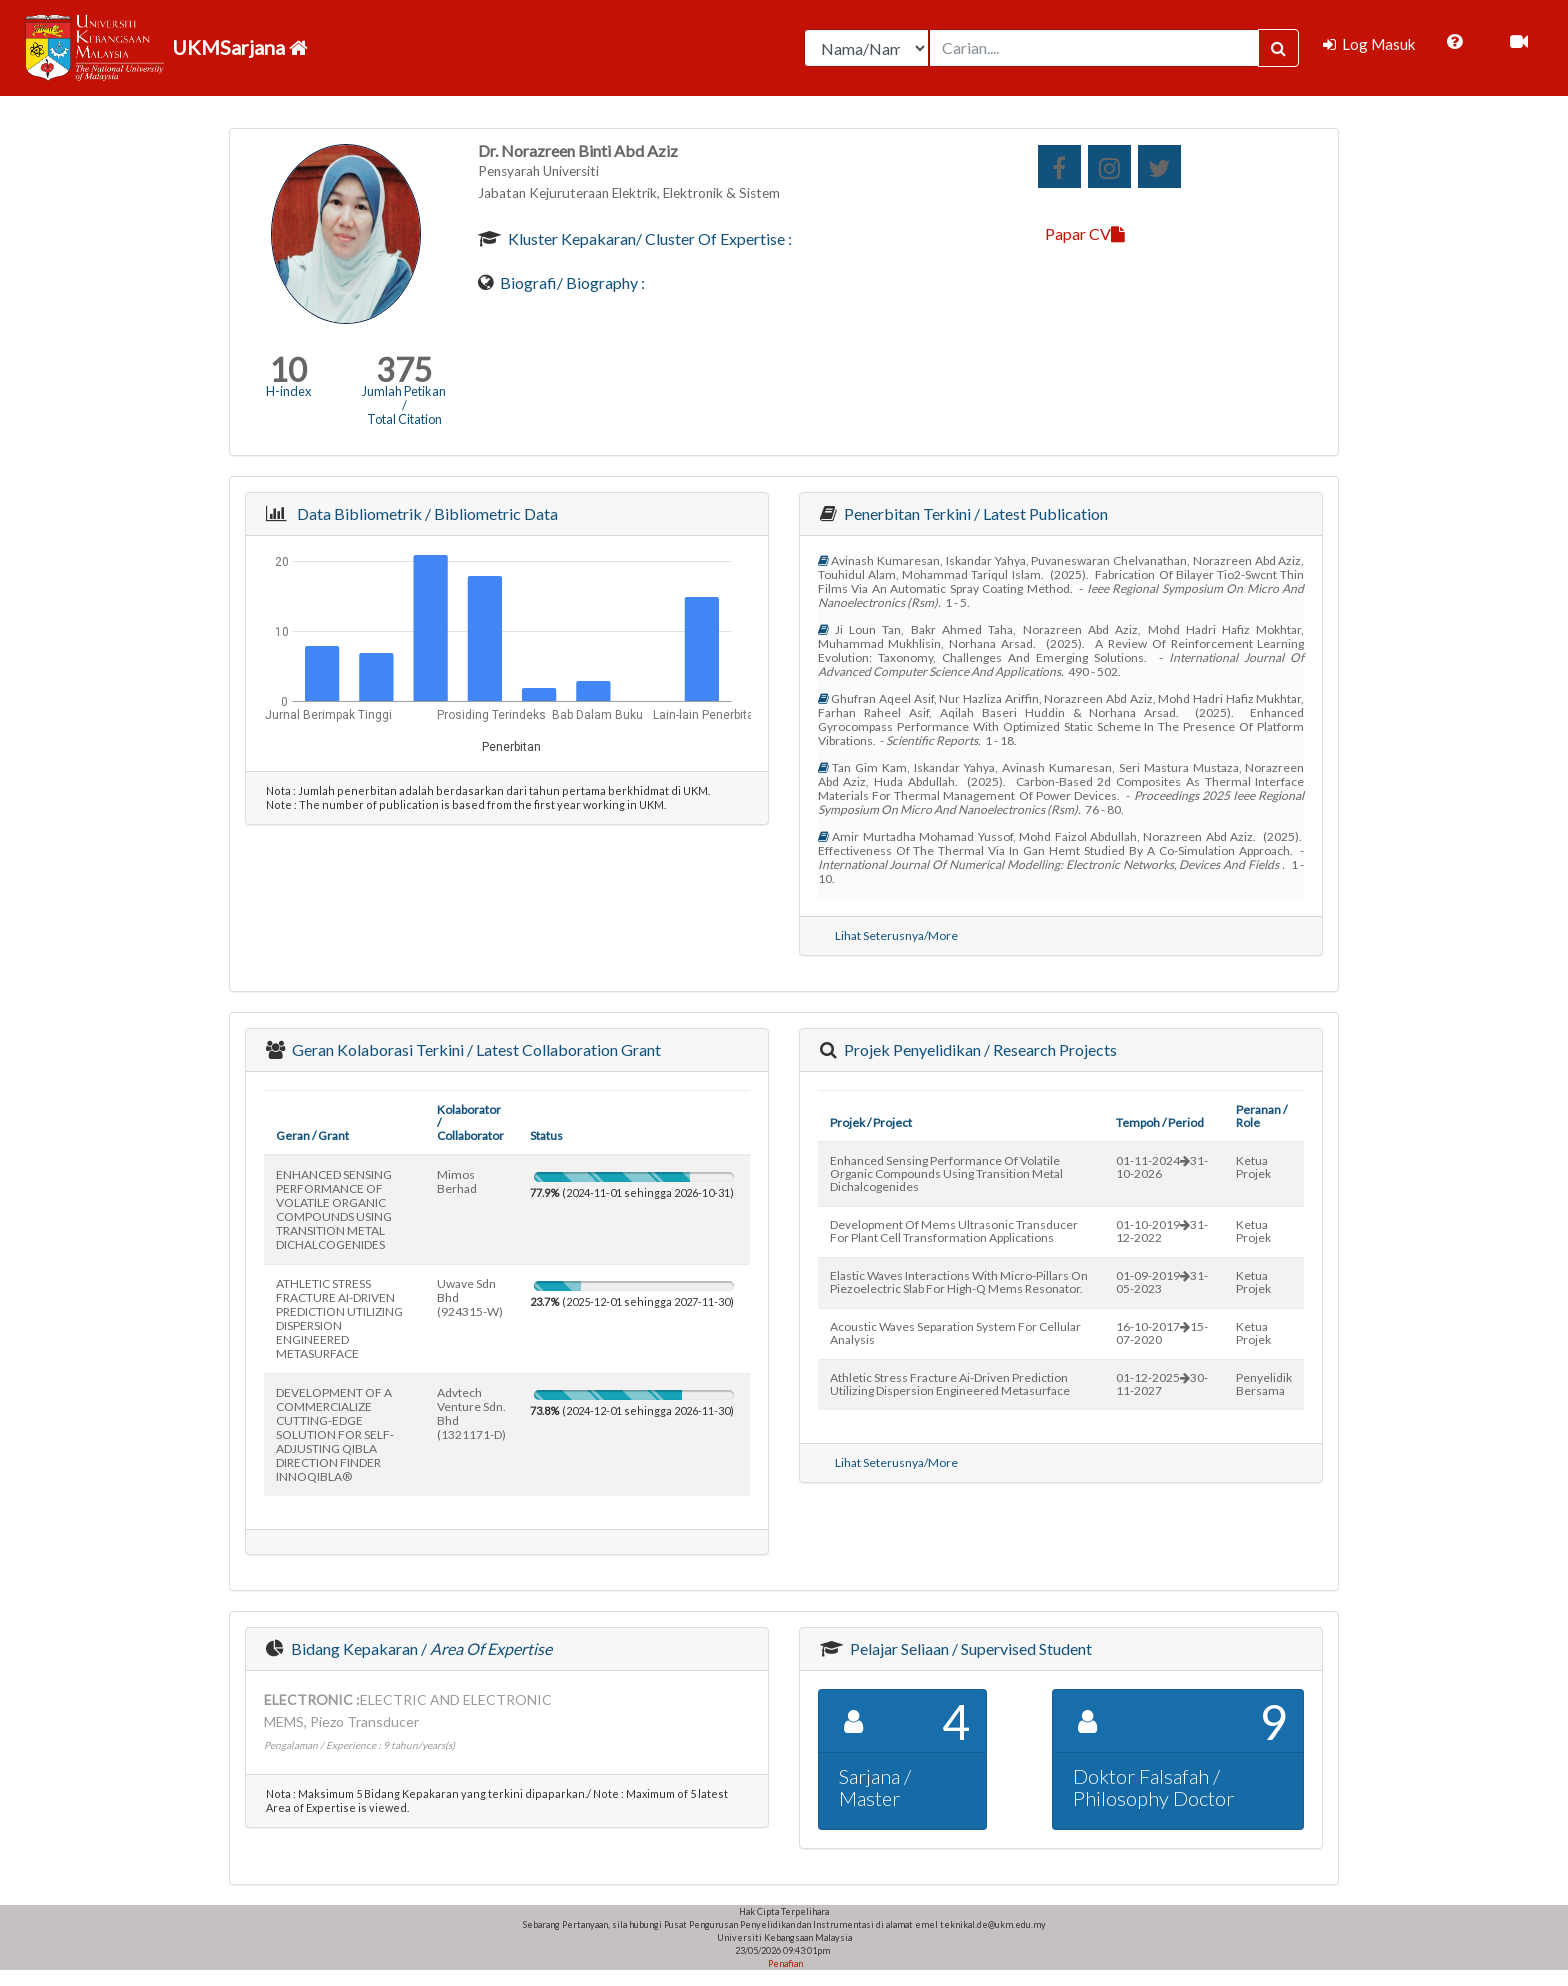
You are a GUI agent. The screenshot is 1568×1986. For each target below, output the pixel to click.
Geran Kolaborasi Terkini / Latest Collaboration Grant (475, 1049)
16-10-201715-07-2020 (1162, 1333)
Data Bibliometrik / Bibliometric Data (424, 513)
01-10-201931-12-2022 (1162, 1231)
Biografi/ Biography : (571, 282)
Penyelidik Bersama (1264, 1384)
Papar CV (1085, 233)
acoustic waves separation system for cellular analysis (955, 1333)
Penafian (784, 1963)
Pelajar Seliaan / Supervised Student (969, 1648)
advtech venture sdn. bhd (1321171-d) (471, 1413)
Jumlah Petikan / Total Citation (404, 405)
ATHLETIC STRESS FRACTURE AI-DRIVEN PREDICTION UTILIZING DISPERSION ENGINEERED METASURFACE (339, 1318)
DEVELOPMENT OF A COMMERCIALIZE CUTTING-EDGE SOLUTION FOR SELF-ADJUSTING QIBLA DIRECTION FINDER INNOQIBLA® (335, 1434)
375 (404, 369)
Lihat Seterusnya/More (896, 935)
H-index (288, 391)
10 (288, 369)
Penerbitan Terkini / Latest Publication (974, 513)
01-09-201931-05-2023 (1162, 1282)
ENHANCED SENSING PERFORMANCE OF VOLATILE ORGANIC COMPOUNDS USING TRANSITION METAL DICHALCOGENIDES (334, 1209)
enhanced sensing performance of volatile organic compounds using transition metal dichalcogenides (946, 1173)
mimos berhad (457, 1181)
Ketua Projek (1253, 1167)
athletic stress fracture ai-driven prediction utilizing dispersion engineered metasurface (950, 1384)
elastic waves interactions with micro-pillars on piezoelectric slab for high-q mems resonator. (959, 1282)
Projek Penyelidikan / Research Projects (979, 1049)
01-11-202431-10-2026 (1162, 1167)
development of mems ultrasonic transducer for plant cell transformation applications (954, 1231)
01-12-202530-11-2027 (1162, 1384)
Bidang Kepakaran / (420, 1648)
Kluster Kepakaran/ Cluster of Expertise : (648, 238)
